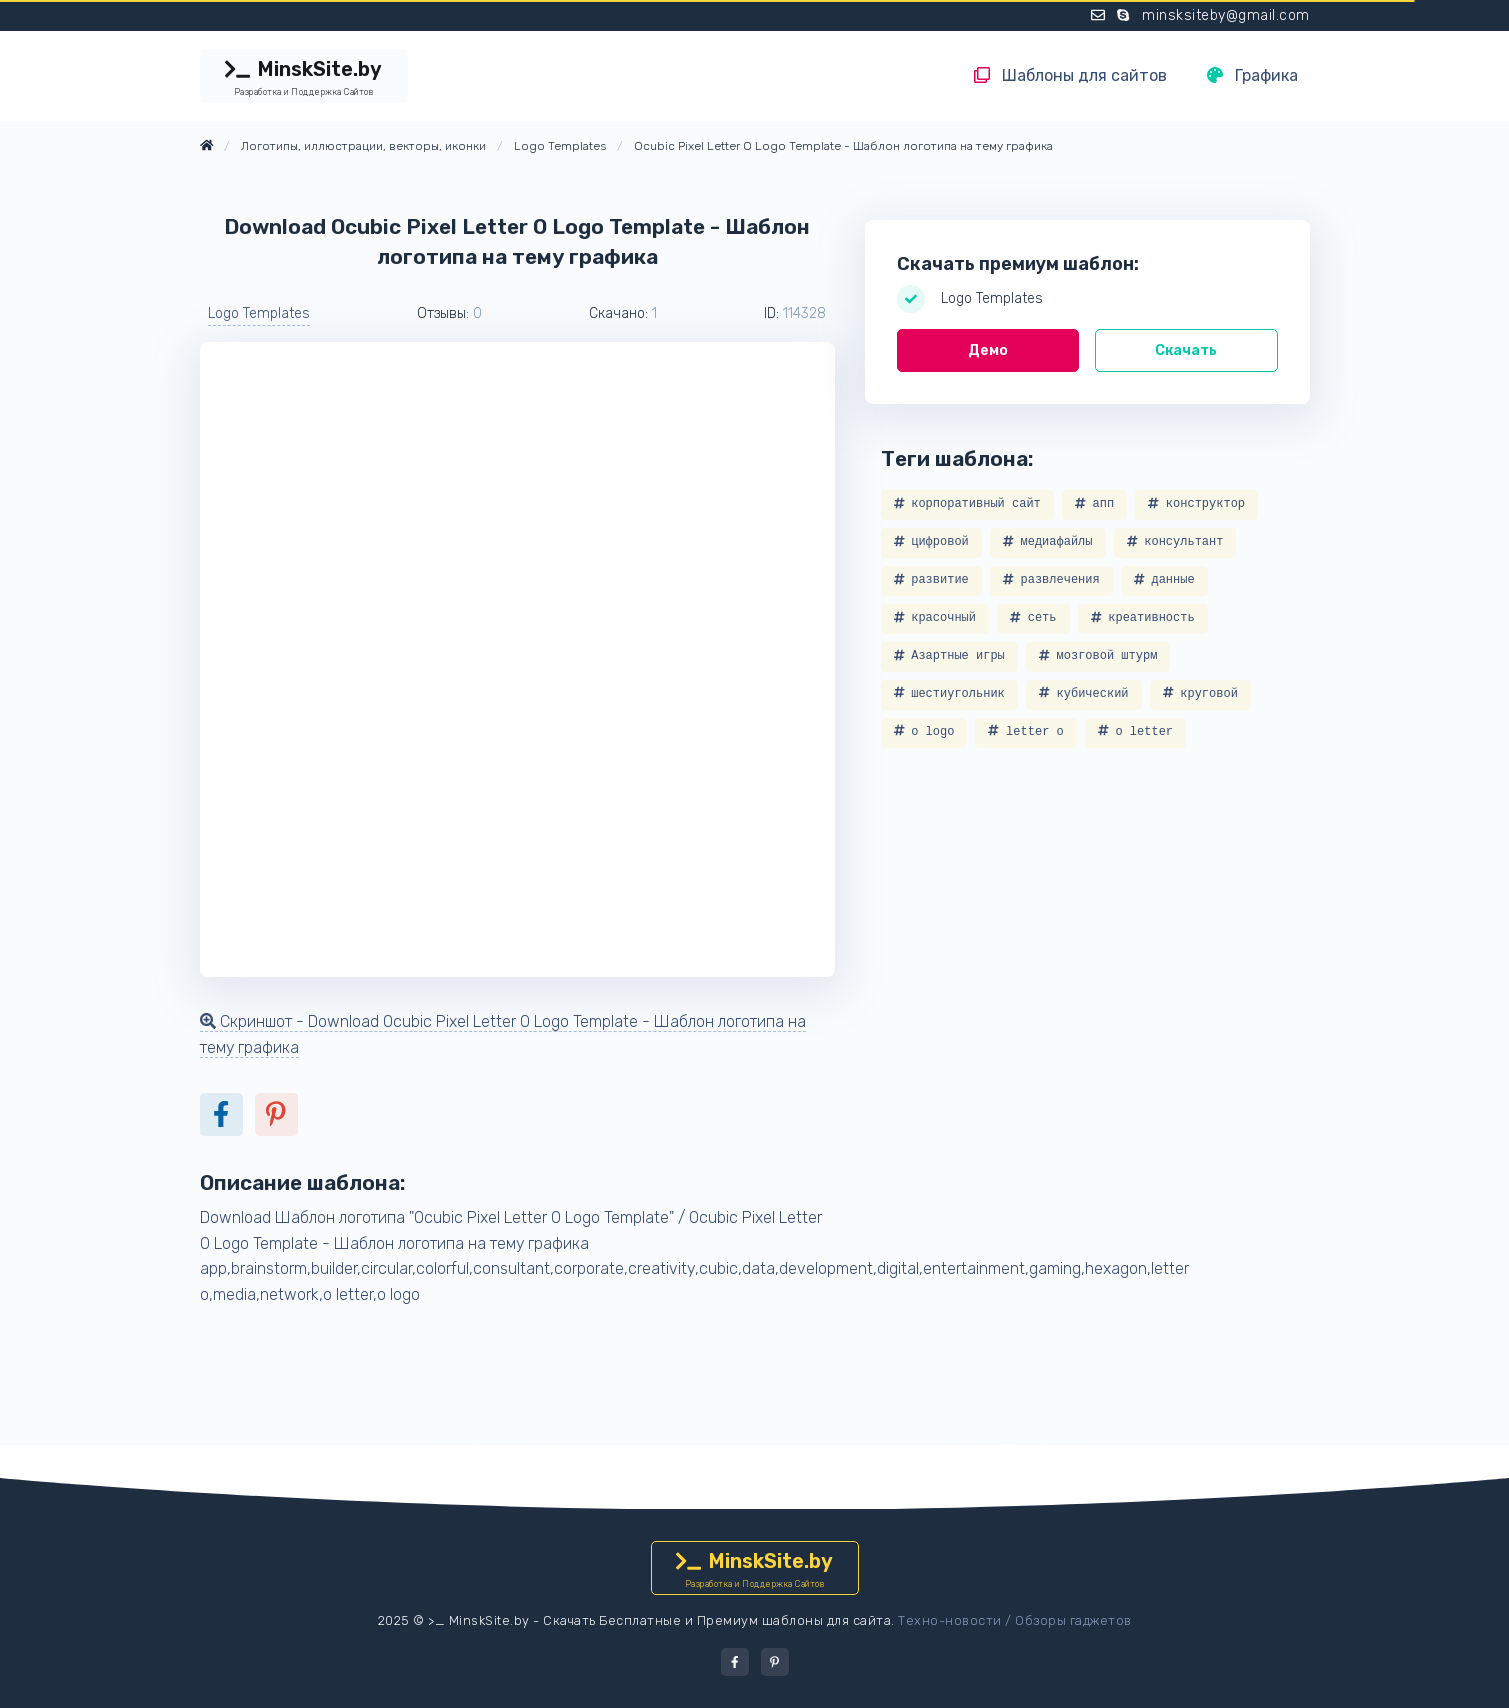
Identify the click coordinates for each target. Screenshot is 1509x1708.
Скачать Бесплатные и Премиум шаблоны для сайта (717, 1620)
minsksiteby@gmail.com (1226, 15)
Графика (1252, 75)
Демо (988, 350)
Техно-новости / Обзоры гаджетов (1015, 1620)
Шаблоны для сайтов (1070, 75)
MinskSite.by (304, 78)
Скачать (1186, 350)
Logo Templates (259, 313)
